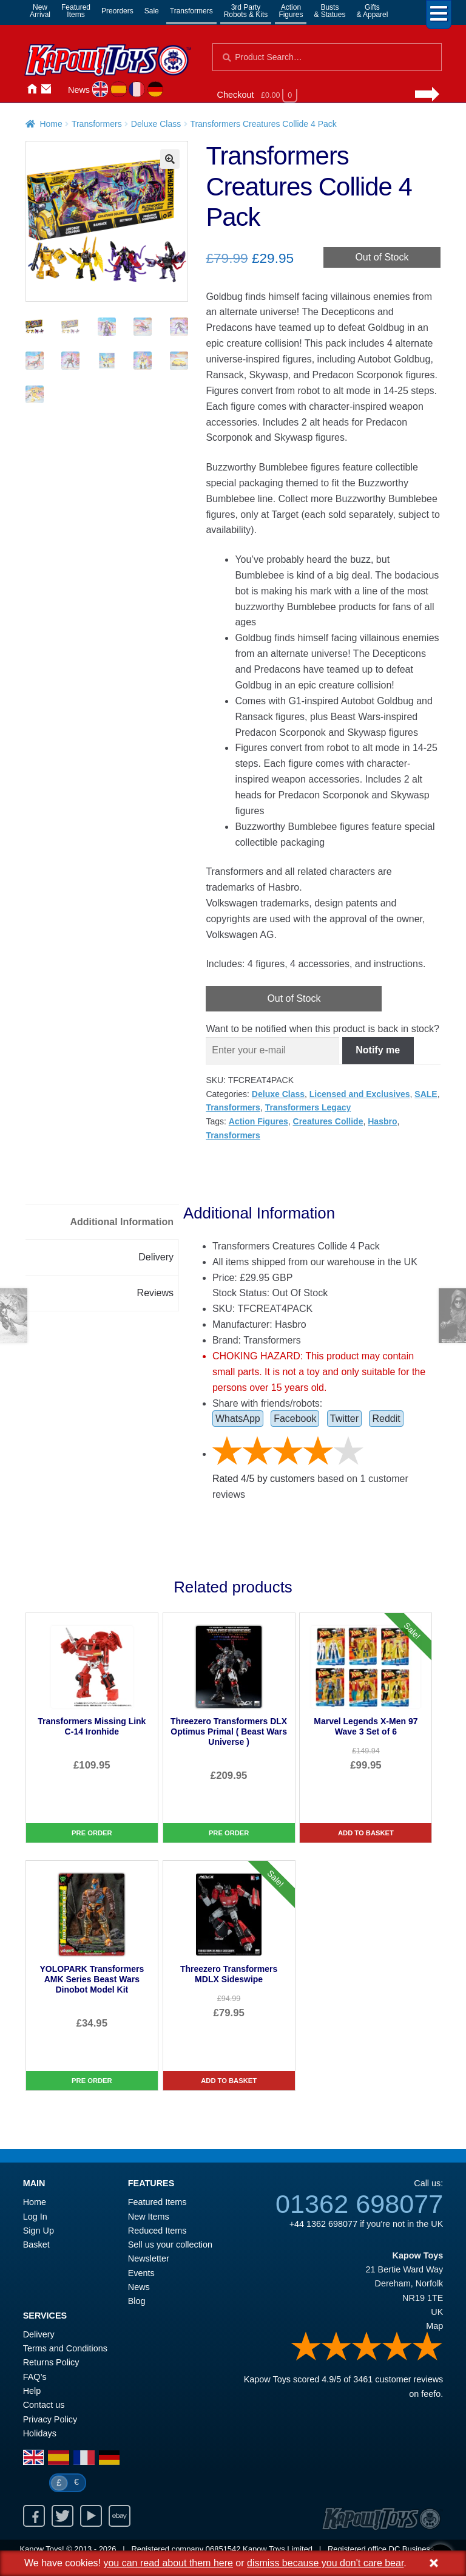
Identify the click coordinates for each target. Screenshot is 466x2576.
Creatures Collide (328, 1121)
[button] (170, 159)
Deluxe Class (156, 124)
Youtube (91, 2516)
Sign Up (38, 2230)
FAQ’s (35, 2377)
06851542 (223, 2549)
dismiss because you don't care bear (325, 2563)
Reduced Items (157, 2230)
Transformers (191, 11)
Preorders (117, 11)
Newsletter (148, 2258)
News (79, 90)
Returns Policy (51, 2362)
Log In (35, 2216)
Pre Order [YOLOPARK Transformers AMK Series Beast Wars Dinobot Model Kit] (92, 2080)
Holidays (39, 2433)
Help (32, 2391)
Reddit (386, 1418)
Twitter (344, 1418)
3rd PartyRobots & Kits (246, 11)
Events (141, 2273)
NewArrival (40, 11)
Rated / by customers (263, 1478)
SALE (425, 1094)
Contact (46, 88)
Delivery (39, 2334)
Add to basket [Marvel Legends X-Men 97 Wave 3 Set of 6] (366, 1833)
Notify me (378, 1050)
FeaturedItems (75, 11)
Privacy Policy (50, 2419)
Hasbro (382, 1121)
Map (434, 2326)
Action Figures (258, 1121)
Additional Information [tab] (122, 1222)
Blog (137, 2301)
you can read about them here (167, 2563)
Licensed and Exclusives (359, 1094)
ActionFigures (291, 11)
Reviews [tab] (155, 1293)
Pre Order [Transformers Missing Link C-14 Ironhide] (92, 1833)
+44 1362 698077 (323, 2224)
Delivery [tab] (156, 1257)
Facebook (295, 1418)
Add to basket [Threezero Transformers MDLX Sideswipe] (229, 2080)
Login (60, 88)
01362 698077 (359, 2203)
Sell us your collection (170, 2244)
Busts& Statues (329, 11)
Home (31, 88)
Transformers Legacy (308, 1107)
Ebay (119, 2516)
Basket (36, 2244)
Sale (151, 11)
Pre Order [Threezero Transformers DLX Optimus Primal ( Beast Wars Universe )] (229, 1833)
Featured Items (157, 2202)
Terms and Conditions (65, 2348)
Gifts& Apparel (372, 11)
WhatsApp (237, 1418)
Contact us (44, 2405)
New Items (148, 2216)
